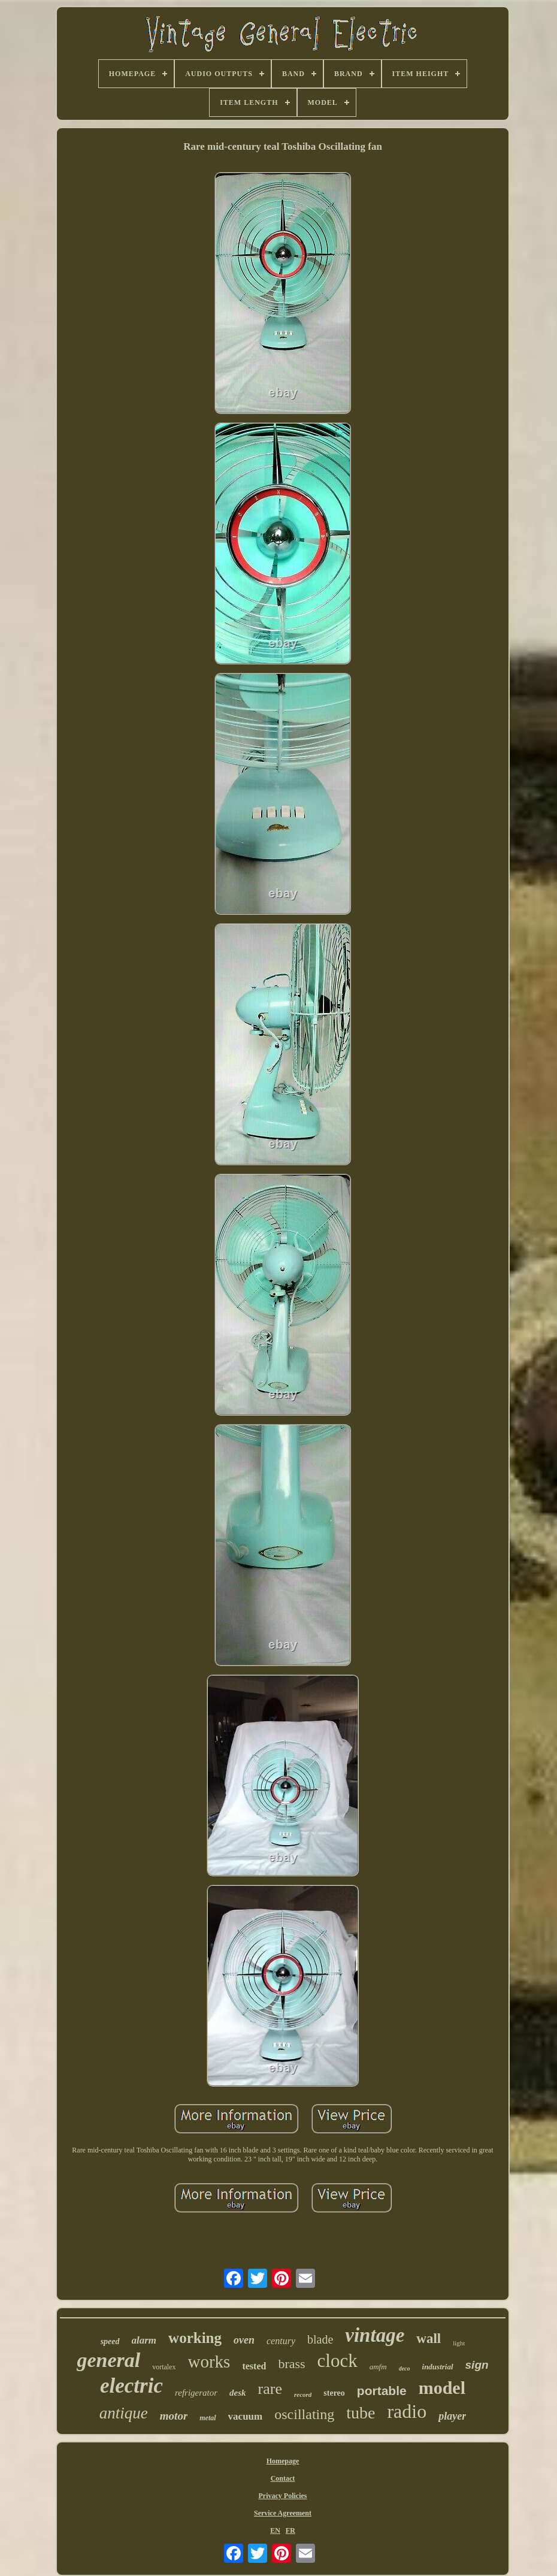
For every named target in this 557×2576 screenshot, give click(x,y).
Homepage (283, 2461)
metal (207, 2418)
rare (270, 2388)
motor (173, 2415)
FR (290, 2530)
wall (428, 2338)
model (442, 2387)
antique (123, 2413)
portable (382, 2390)
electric (131, 2385)
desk (237, 2392)
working (195, 2338)
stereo (334, 2392)
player (452, 2416)
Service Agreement (282, 2513)
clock (337, 2360)
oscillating (304, 2414)
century (281, 2341)
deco (404, 2368)
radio (406, 2411)
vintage (374, 2335)
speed (110, 2341)
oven (244, 2340)
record (302, 2394)
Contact (283, 2478)
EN (275, 2530)
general (108, 2360)
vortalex (163, 2367)
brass (291, 2363)
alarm (144, 2340)
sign (477, 2365)
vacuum (245, 2416)
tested (254, 2366)
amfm (378, 2366)
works (209, 2361)
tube (360, 2412)
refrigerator (196, 2392)
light (459, 2343)
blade (320, 2339)
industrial (437, 2366)
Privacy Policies (283, 2496)
